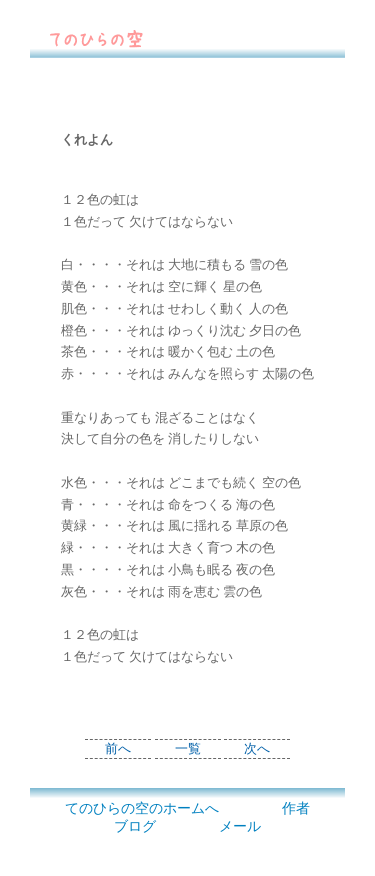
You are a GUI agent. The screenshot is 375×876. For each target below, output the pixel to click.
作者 (296, 808)
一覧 (188, 749)
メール (240, 826)
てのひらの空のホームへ (142, 808)
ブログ (135, 826)
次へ (257, 749)
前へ (118, 749)
